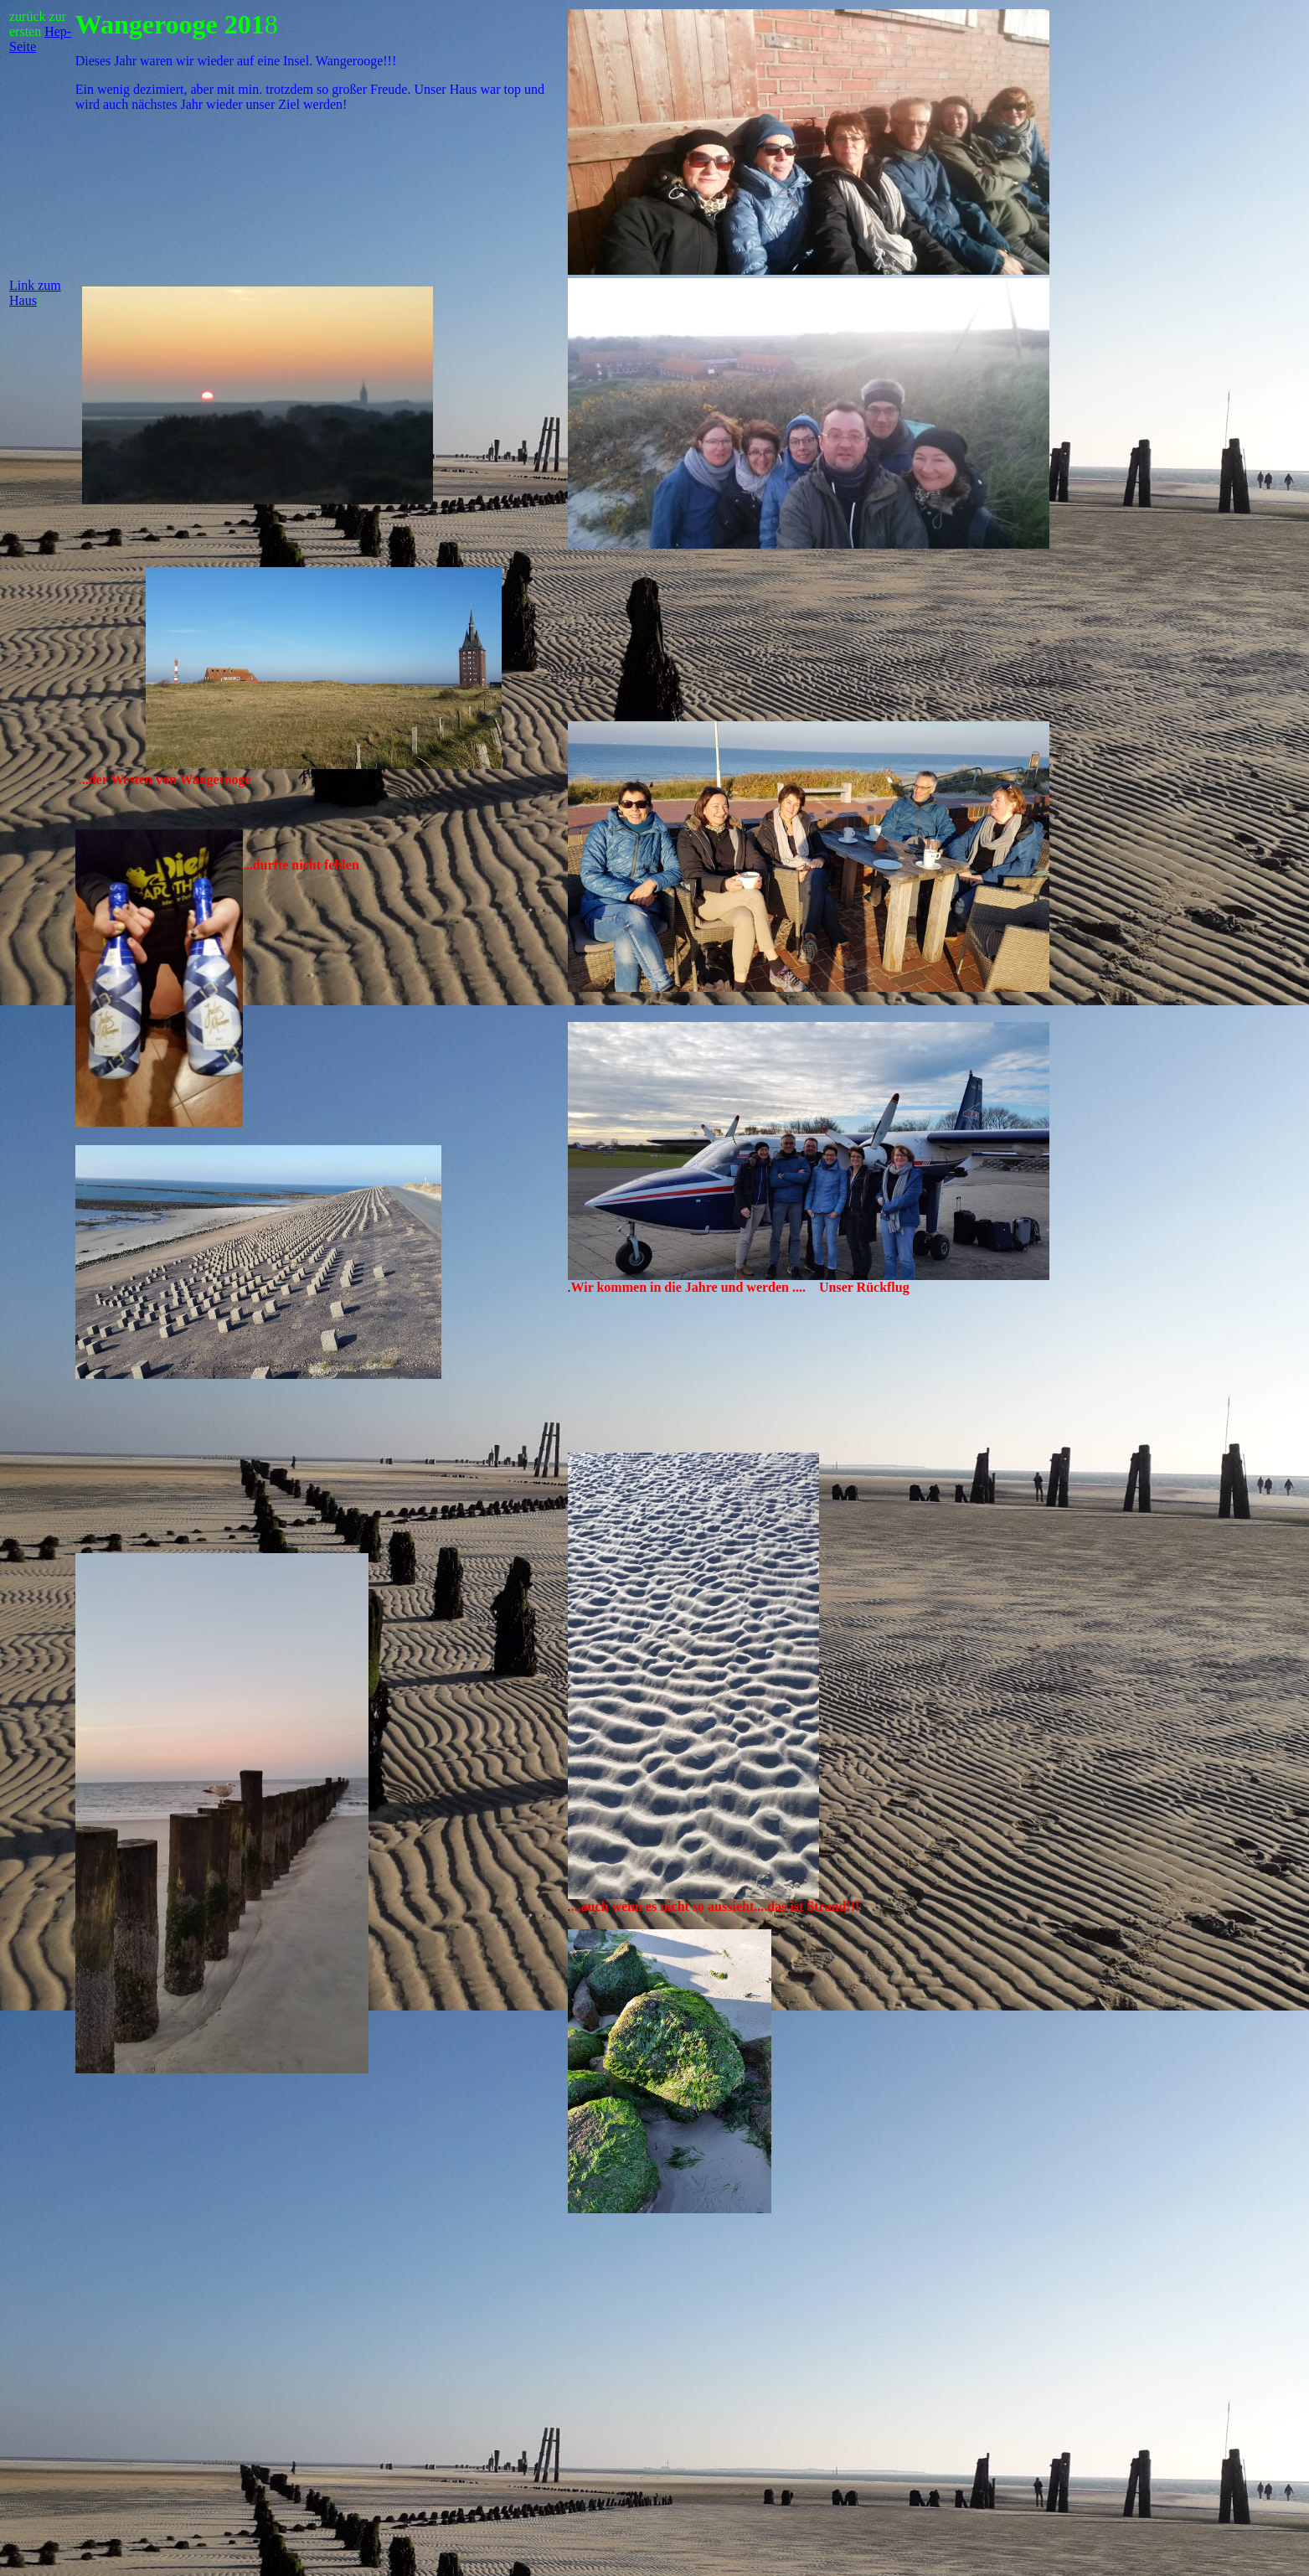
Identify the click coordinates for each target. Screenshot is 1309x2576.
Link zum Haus (35, 292)
